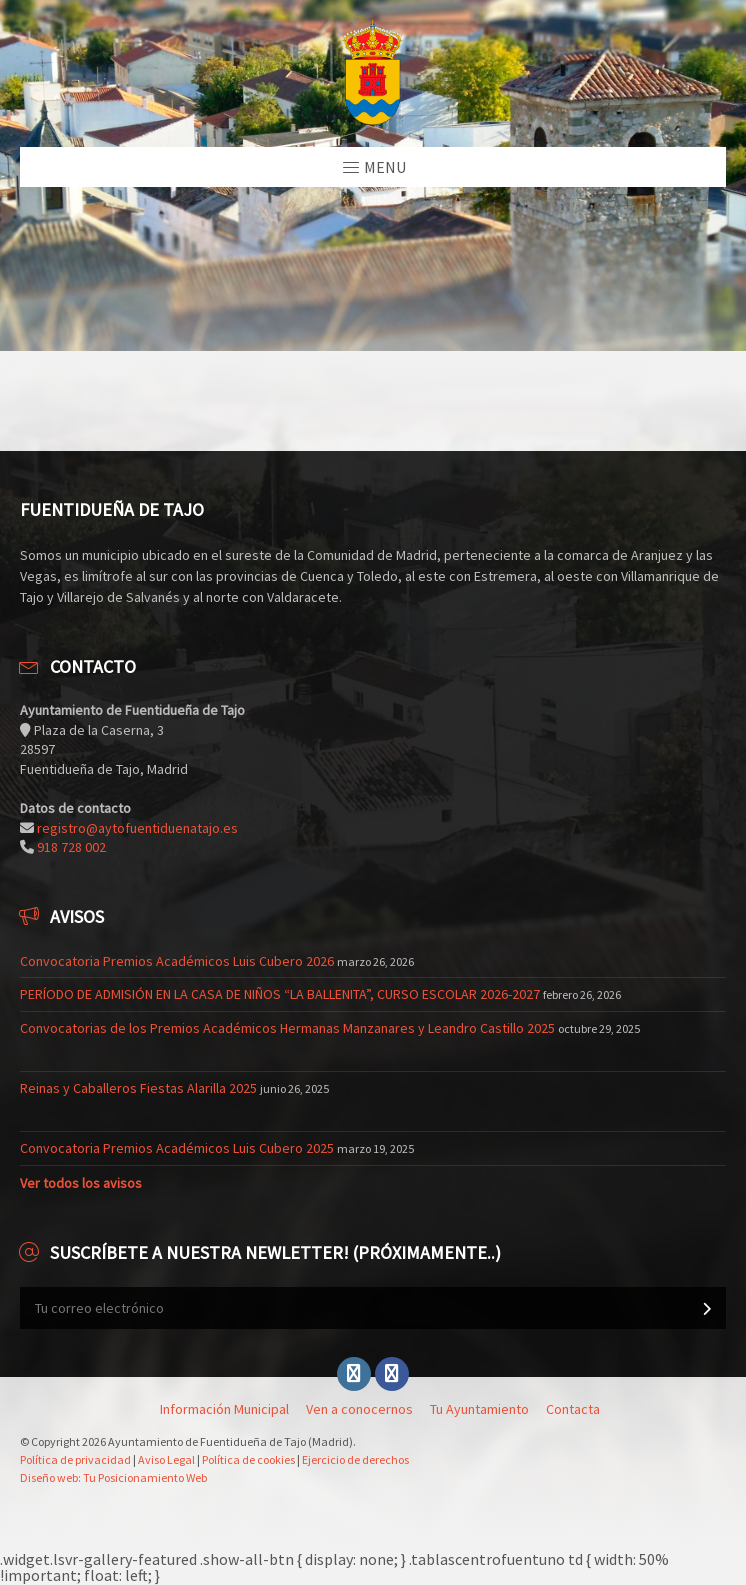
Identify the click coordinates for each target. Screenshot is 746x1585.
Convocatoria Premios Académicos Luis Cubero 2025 (177, 1148)
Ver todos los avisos (81, 1183)
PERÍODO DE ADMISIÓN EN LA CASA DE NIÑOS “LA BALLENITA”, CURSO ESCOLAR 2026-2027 (280, 994)
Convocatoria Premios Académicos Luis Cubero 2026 (177, 961)
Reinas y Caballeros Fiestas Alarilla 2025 (138, 1088)
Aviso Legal (166, 1459)
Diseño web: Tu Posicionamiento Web (113, 1477)
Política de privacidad (75, 1459)
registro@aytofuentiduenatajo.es (137, 828)
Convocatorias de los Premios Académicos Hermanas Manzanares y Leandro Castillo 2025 (287, 1028)
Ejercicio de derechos (355, 1459)
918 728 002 (71, 847)
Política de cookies (248, 1459)
